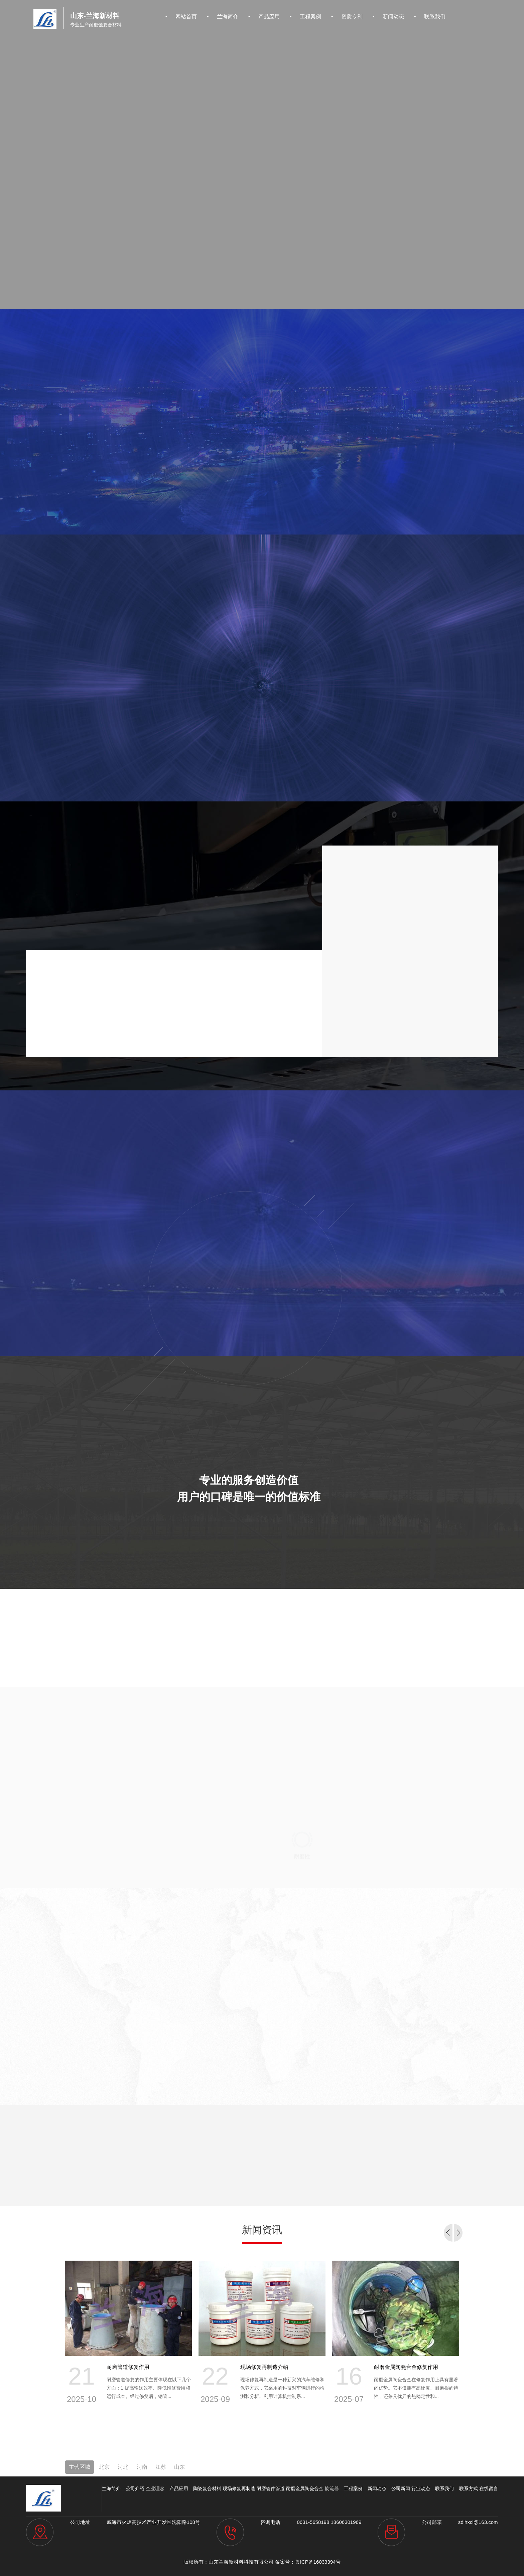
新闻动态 (393, 16)
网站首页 (186, 16)
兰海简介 (227, 16)
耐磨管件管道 (271, 2488)
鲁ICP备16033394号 (318, 2562)
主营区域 (79, 2467)
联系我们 (434, 16)
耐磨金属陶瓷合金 (304, 2488)
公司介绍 (135, 2488)
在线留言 (488, 2488)
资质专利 (352, 16)
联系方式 (468, 2488)
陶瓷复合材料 (207, 2488)
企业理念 (155, 2488)
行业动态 (420, 2488)
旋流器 (332, 2488)
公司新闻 (400, 2488)
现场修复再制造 (239, 2488)
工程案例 (310, 16)
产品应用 (269, 16)
